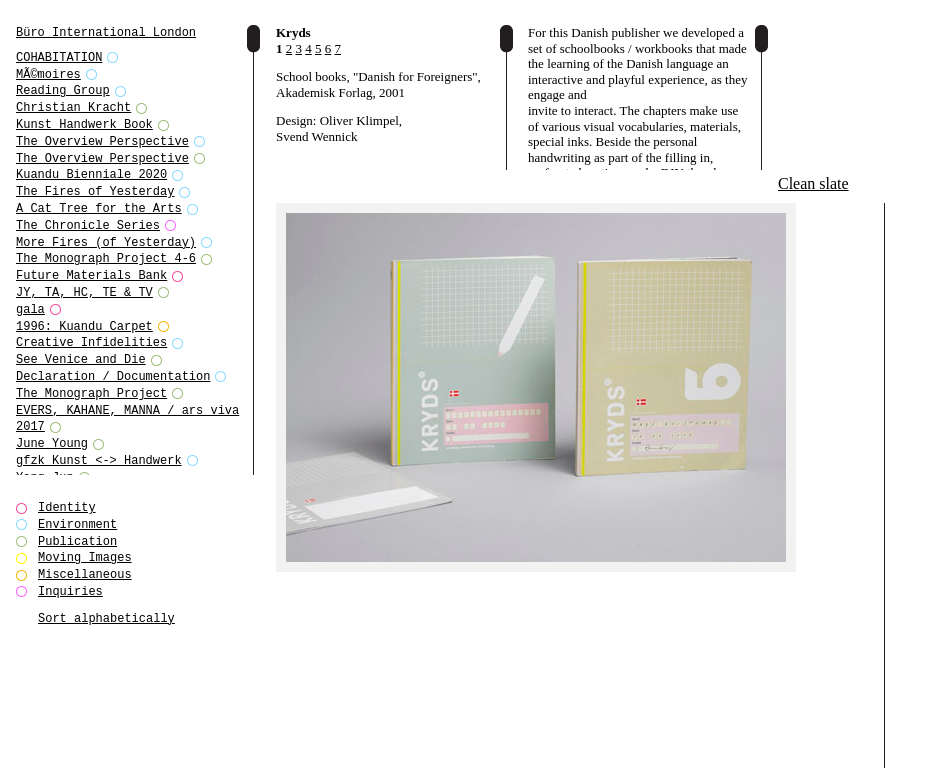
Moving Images (85, 557)
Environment (77, 524)
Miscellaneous (85, 574)
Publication (77, 541)
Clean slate (813, 183)
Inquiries (70, 591)
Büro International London (106, 32)
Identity (67, 507)
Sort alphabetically (106, 618)
